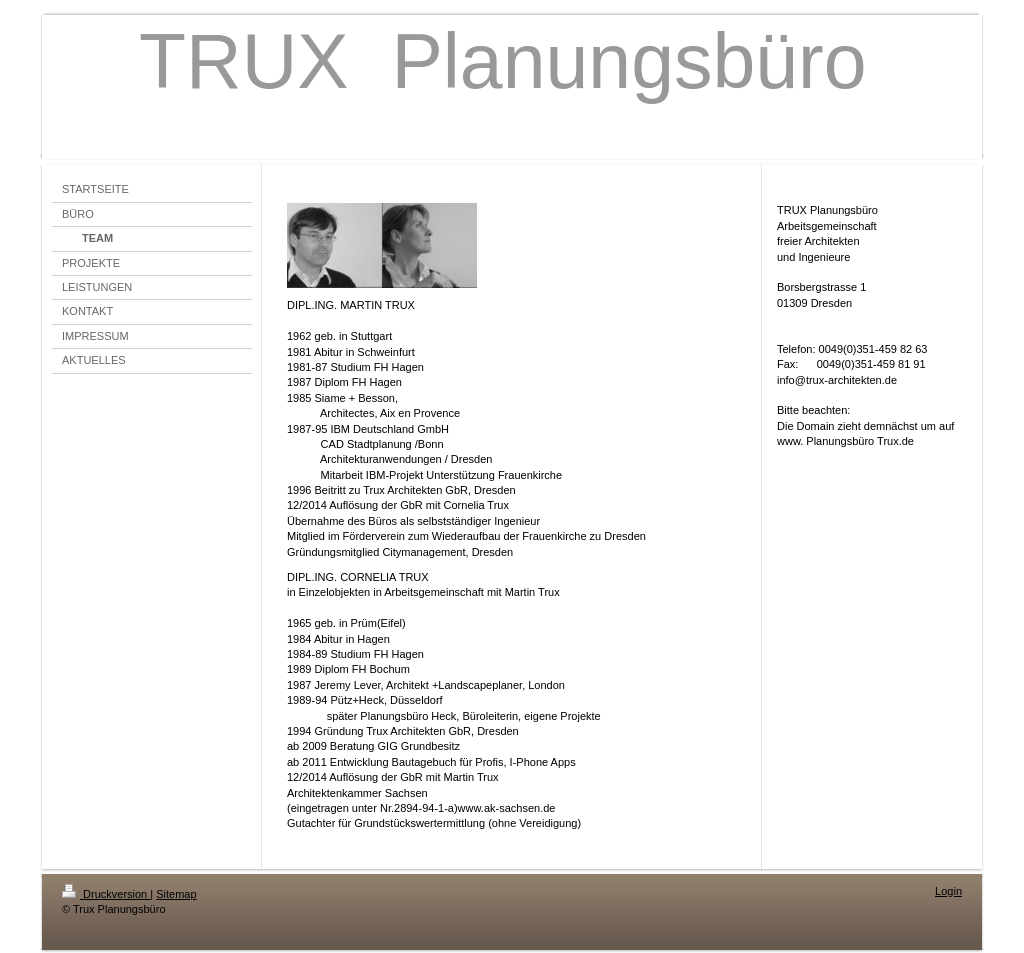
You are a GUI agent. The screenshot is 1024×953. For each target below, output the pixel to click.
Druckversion (106, 894)
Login (948, 891)
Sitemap (176, 894)
